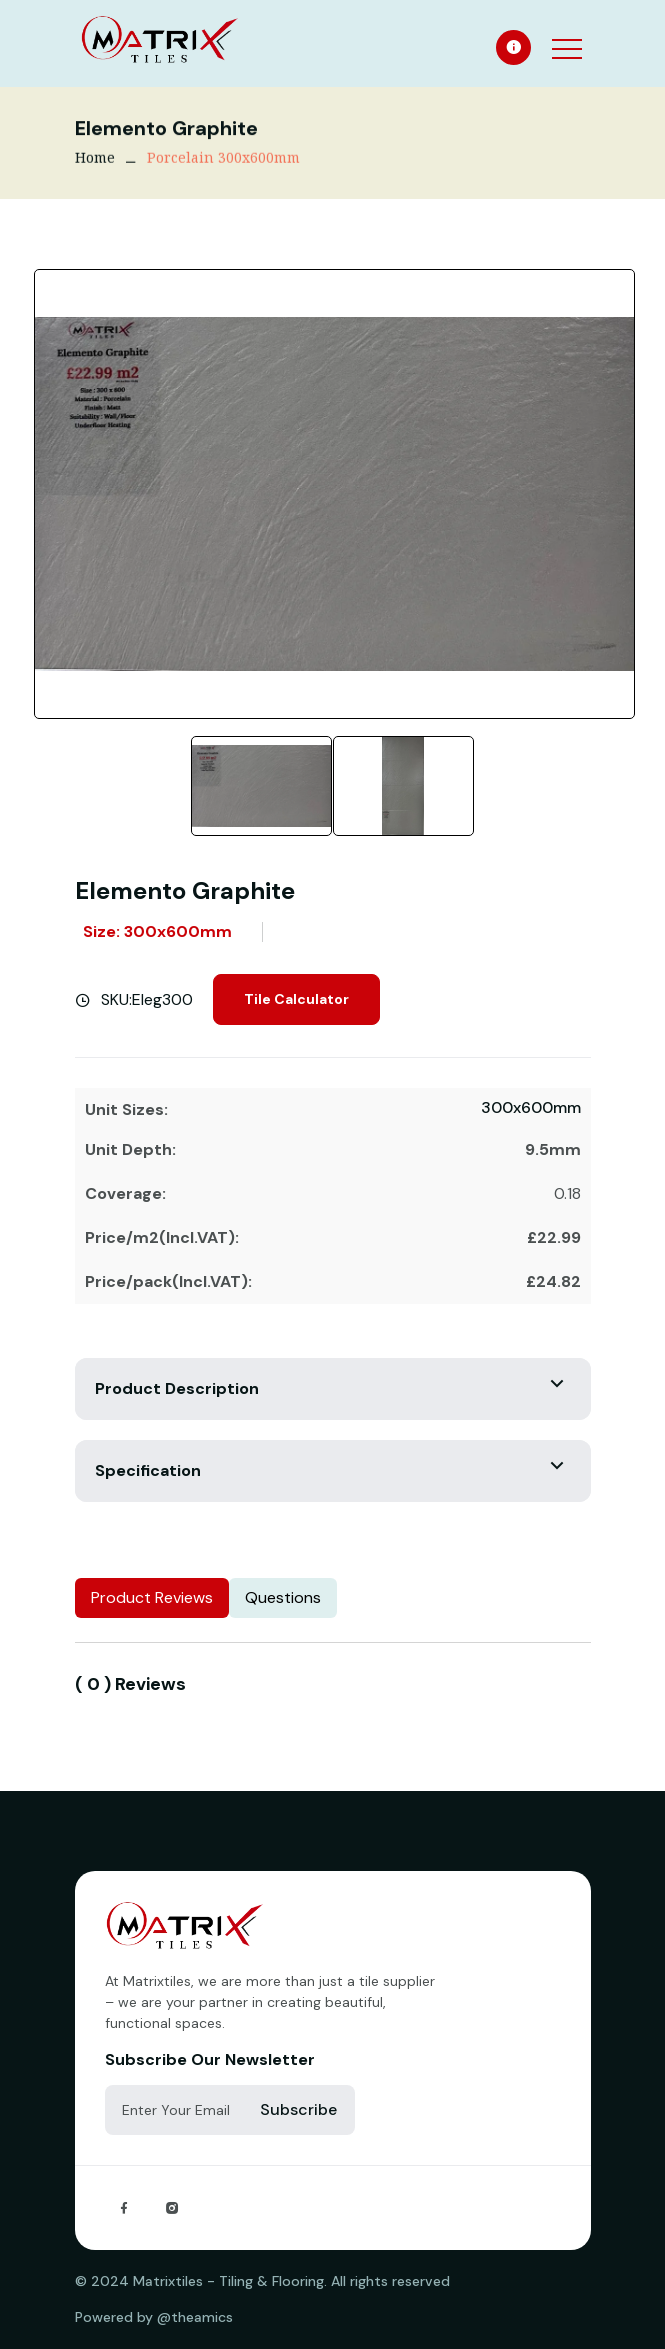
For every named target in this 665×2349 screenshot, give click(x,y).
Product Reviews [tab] (152, 1597)
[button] (565, 35)
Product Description (177, 1388)
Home (95, 159)
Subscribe (298, 2109)
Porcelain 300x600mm (223, 159)
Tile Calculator (296, 999)
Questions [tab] (283, 1597)
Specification (148, 1470)
